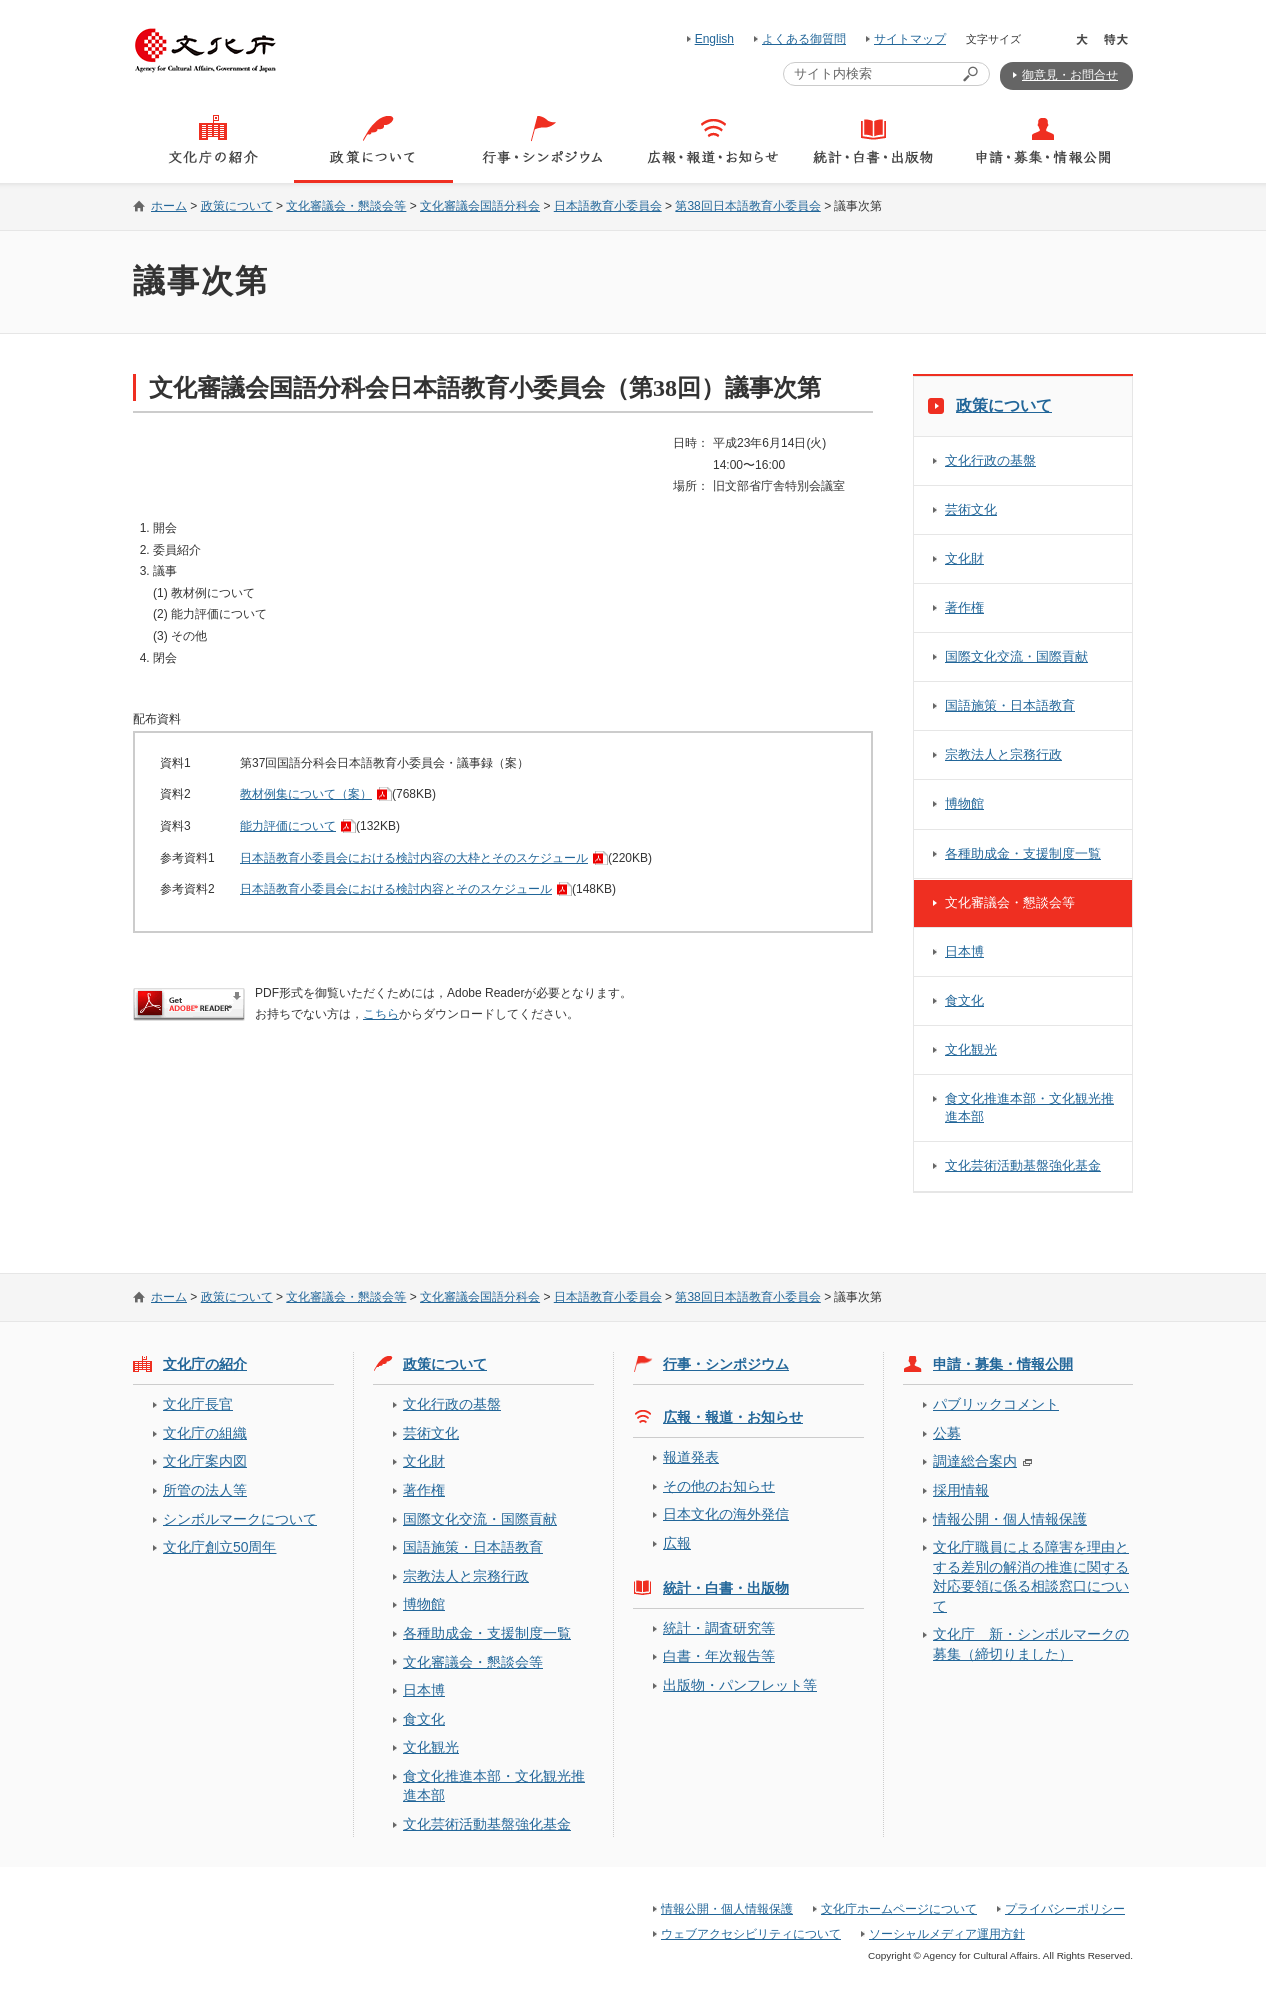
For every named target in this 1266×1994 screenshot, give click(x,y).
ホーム (169, 206)
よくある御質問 (804, 39)
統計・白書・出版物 (726, 1588)
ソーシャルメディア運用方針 (947, 1934)
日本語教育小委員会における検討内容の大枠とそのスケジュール (414, 858)
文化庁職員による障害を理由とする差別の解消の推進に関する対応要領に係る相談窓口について (1031, 1576)
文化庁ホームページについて (899, 1909)
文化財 (964, 558)
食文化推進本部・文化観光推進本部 (1029, 1107)
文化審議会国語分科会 (480, 206)
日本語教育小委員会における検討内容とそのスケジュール (396, 889)
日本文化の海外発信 (726, 1514)
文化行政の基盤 (990, 460)
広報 (677, 1543)
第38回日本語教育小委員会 (747, 206)
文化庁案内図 (205, 1461)
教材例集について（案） (306, 794)
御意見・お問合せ (1070, 75)
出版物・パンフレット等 (740, 1685)
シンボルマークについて (240, 1519)
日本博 (964, 951)
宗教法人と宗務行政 (1003, 754)
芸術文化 (971, 509)
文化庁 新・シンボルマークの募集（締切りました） (1031, 1643)
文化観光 (971, 1049)
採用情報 (961, 1490)
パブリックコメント (996, 1404)
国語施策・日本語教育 (1010, 705)
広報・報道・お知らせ (733, 1417)
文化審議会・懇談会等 (346, 206)
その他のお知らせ (719, 1486)
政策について (237, 206)
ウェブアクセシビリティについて (751, 1934)
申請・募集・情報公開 (1003, 1364)
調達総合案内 (975, 1461)
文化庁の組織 (205, 1433)
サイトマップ (910, 39)
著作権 (964, 607)
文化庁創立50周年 (219, 1547)
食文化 (964, 1000)
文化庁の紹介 (205, 1364)
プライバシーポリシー (1065, 1909)
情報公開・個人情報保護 (1010, 1519)
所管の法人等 (205, 1490)
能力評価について (288, 826)
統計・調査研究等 (719, 1628)
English (714, 39)
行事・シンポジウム (726, 1364)
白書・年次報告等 (719, 1656)
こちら (381, 1014)
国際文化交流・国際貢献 (1016, 656)
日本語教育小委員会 (608, 206)
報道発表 (691, 1457)
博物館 (964, 803)
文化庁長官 (198, 1404)
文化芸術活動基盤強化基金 (1023, 1165)
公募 (947, 1433)
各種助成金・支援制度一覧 (1023, 853)
